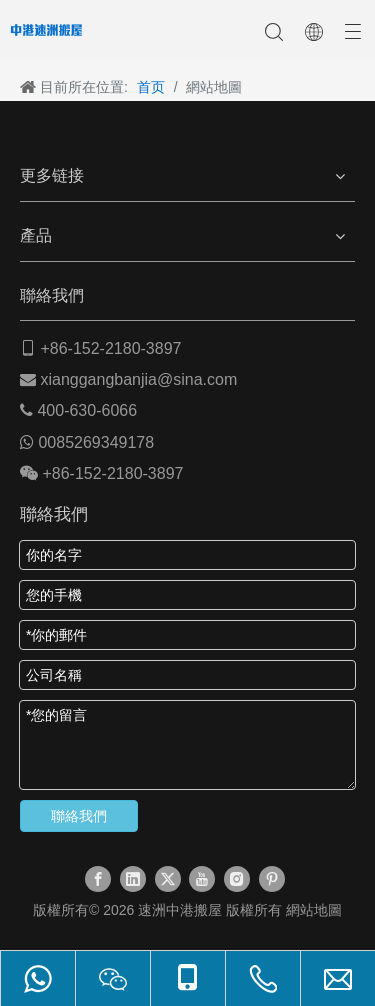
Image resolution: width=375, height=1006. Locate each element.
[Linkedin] (133, 879)
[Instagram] (237, 879)
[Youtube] (202, 879)
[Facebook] (98, 879)
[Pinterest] (272, 879)
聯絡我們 (79, 816)
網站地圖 (314, 910)
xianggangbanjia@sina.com (138, 379)
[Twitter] (168, 879)
